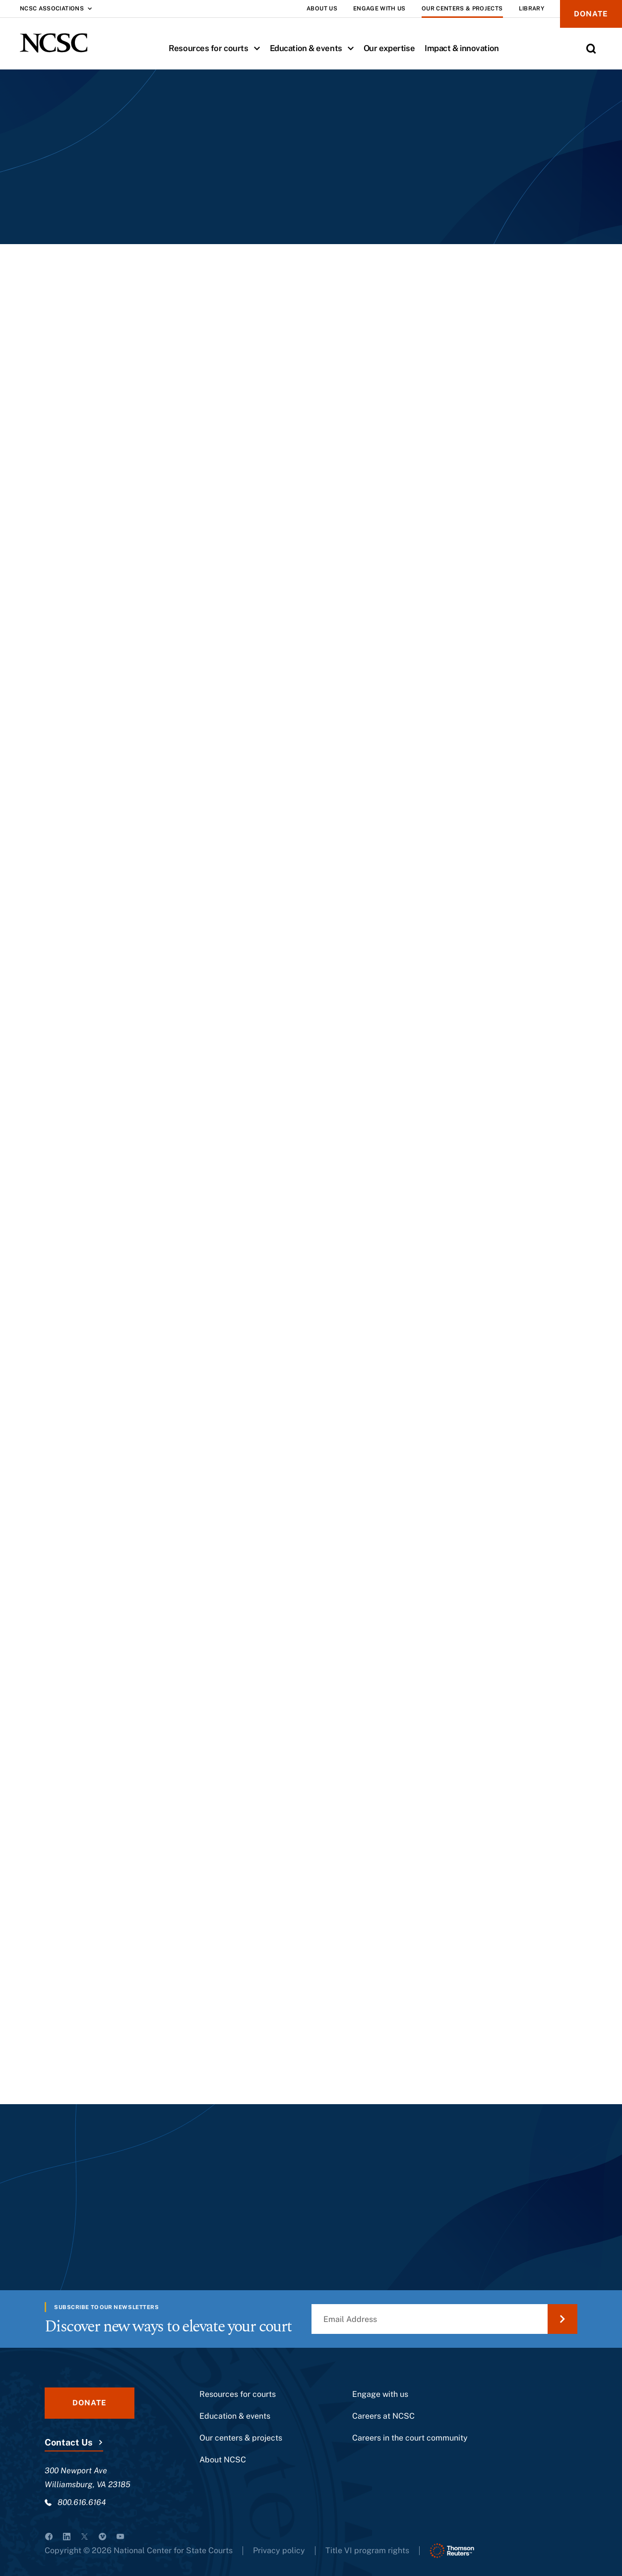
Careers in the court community (410, 2438)
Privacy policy (279, 2550)
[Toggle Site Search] (591, 49)
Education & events (314, 48)
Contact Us (68, 2442)
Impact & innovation (462, 48)
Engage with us (380, 2394)
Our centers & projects (240, 2438)
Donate (591, 13)
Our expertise (389, 48)
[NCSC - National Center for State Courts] (53, 43)
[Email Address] (444, 2319)
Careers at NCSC (383, 2416)
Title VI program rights (367, 2550)
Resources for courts (216, 48)
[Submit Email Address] (562, 2319)
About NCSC (222, 2459)
